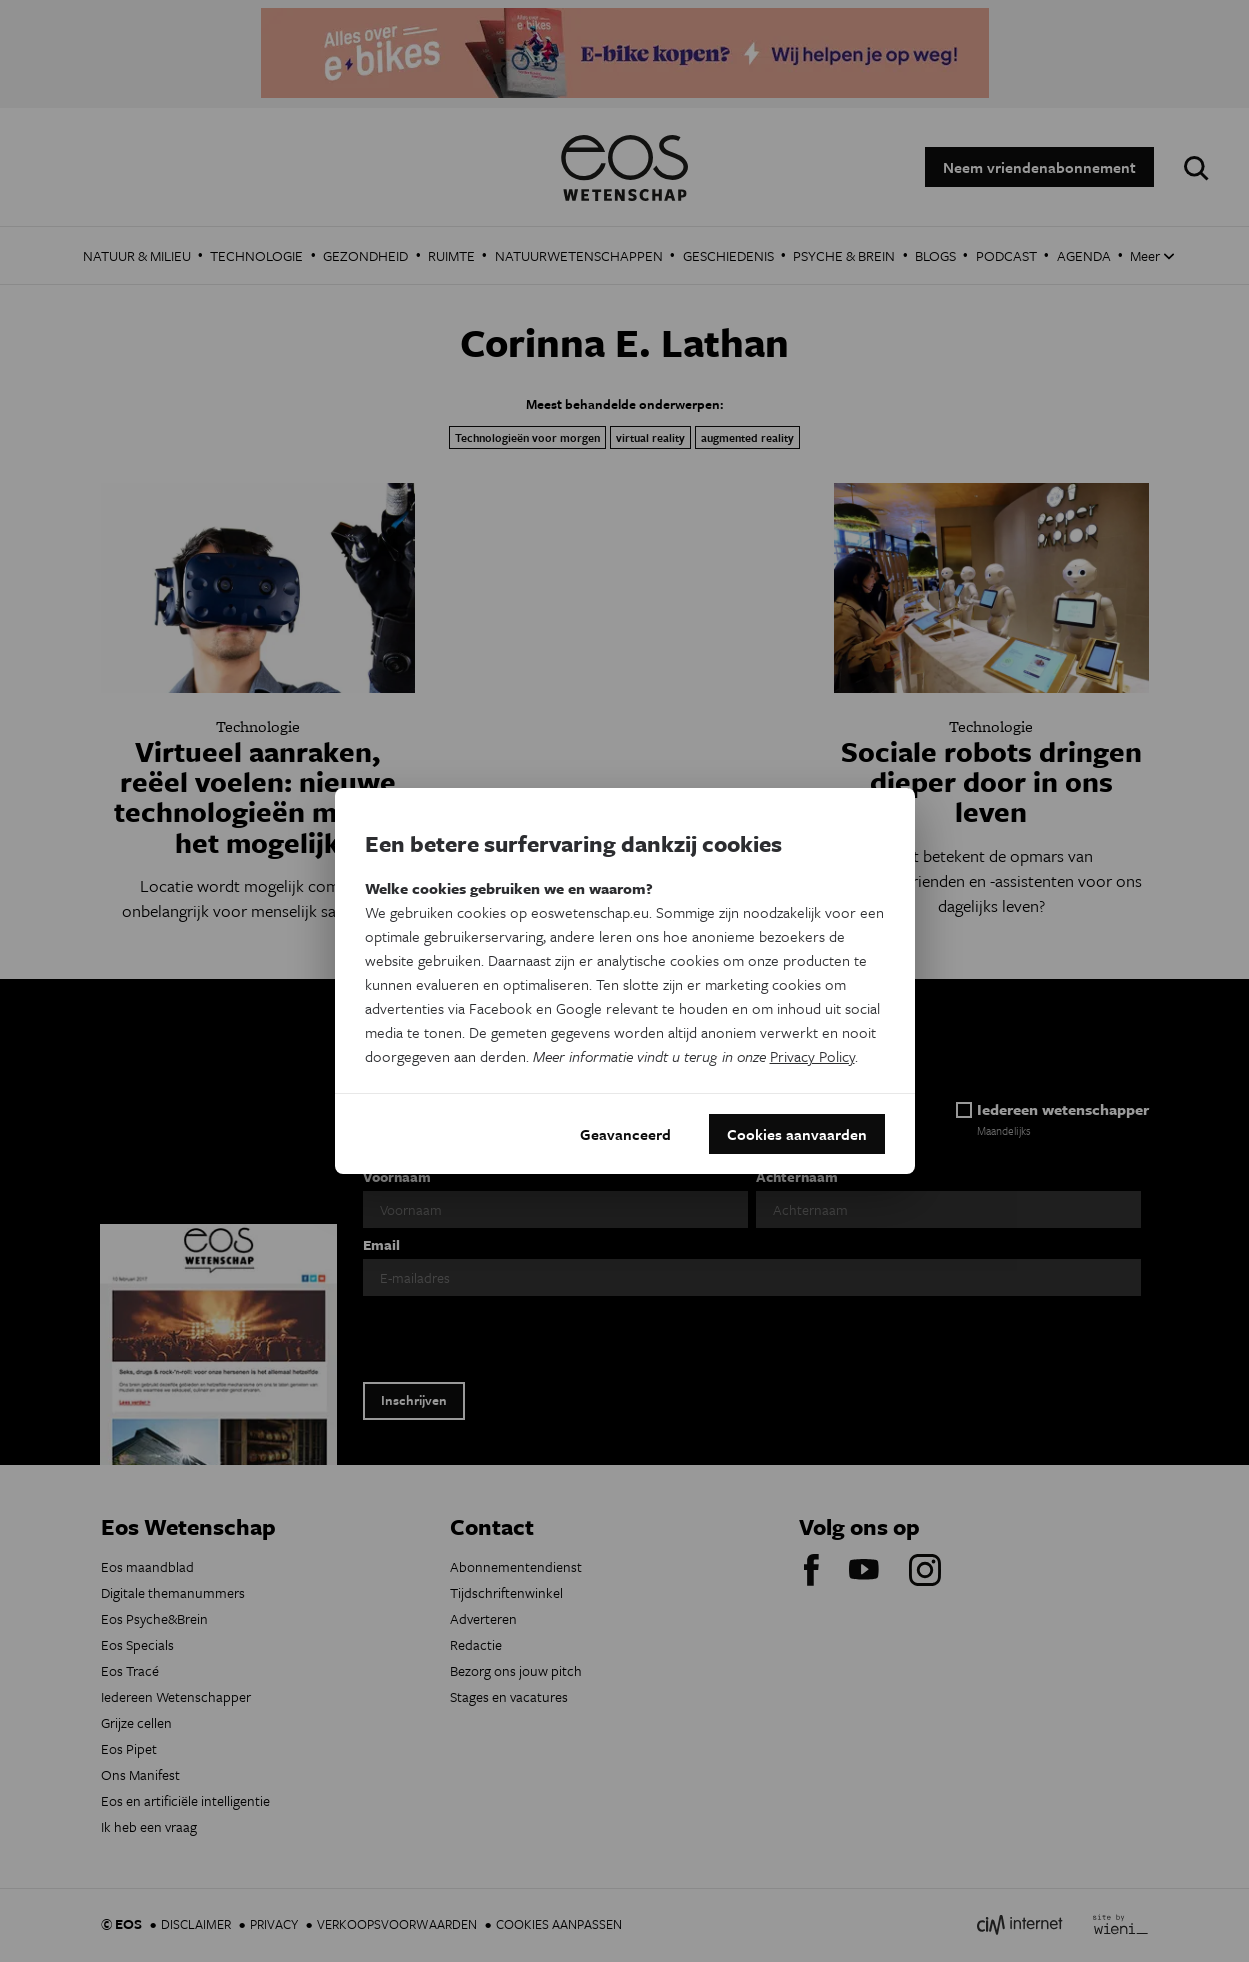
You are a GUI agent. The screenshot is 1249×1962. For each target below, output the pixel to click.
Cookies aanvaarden (797, 1134)
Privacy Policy (812, 1056)
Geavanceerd (625, 1134)
